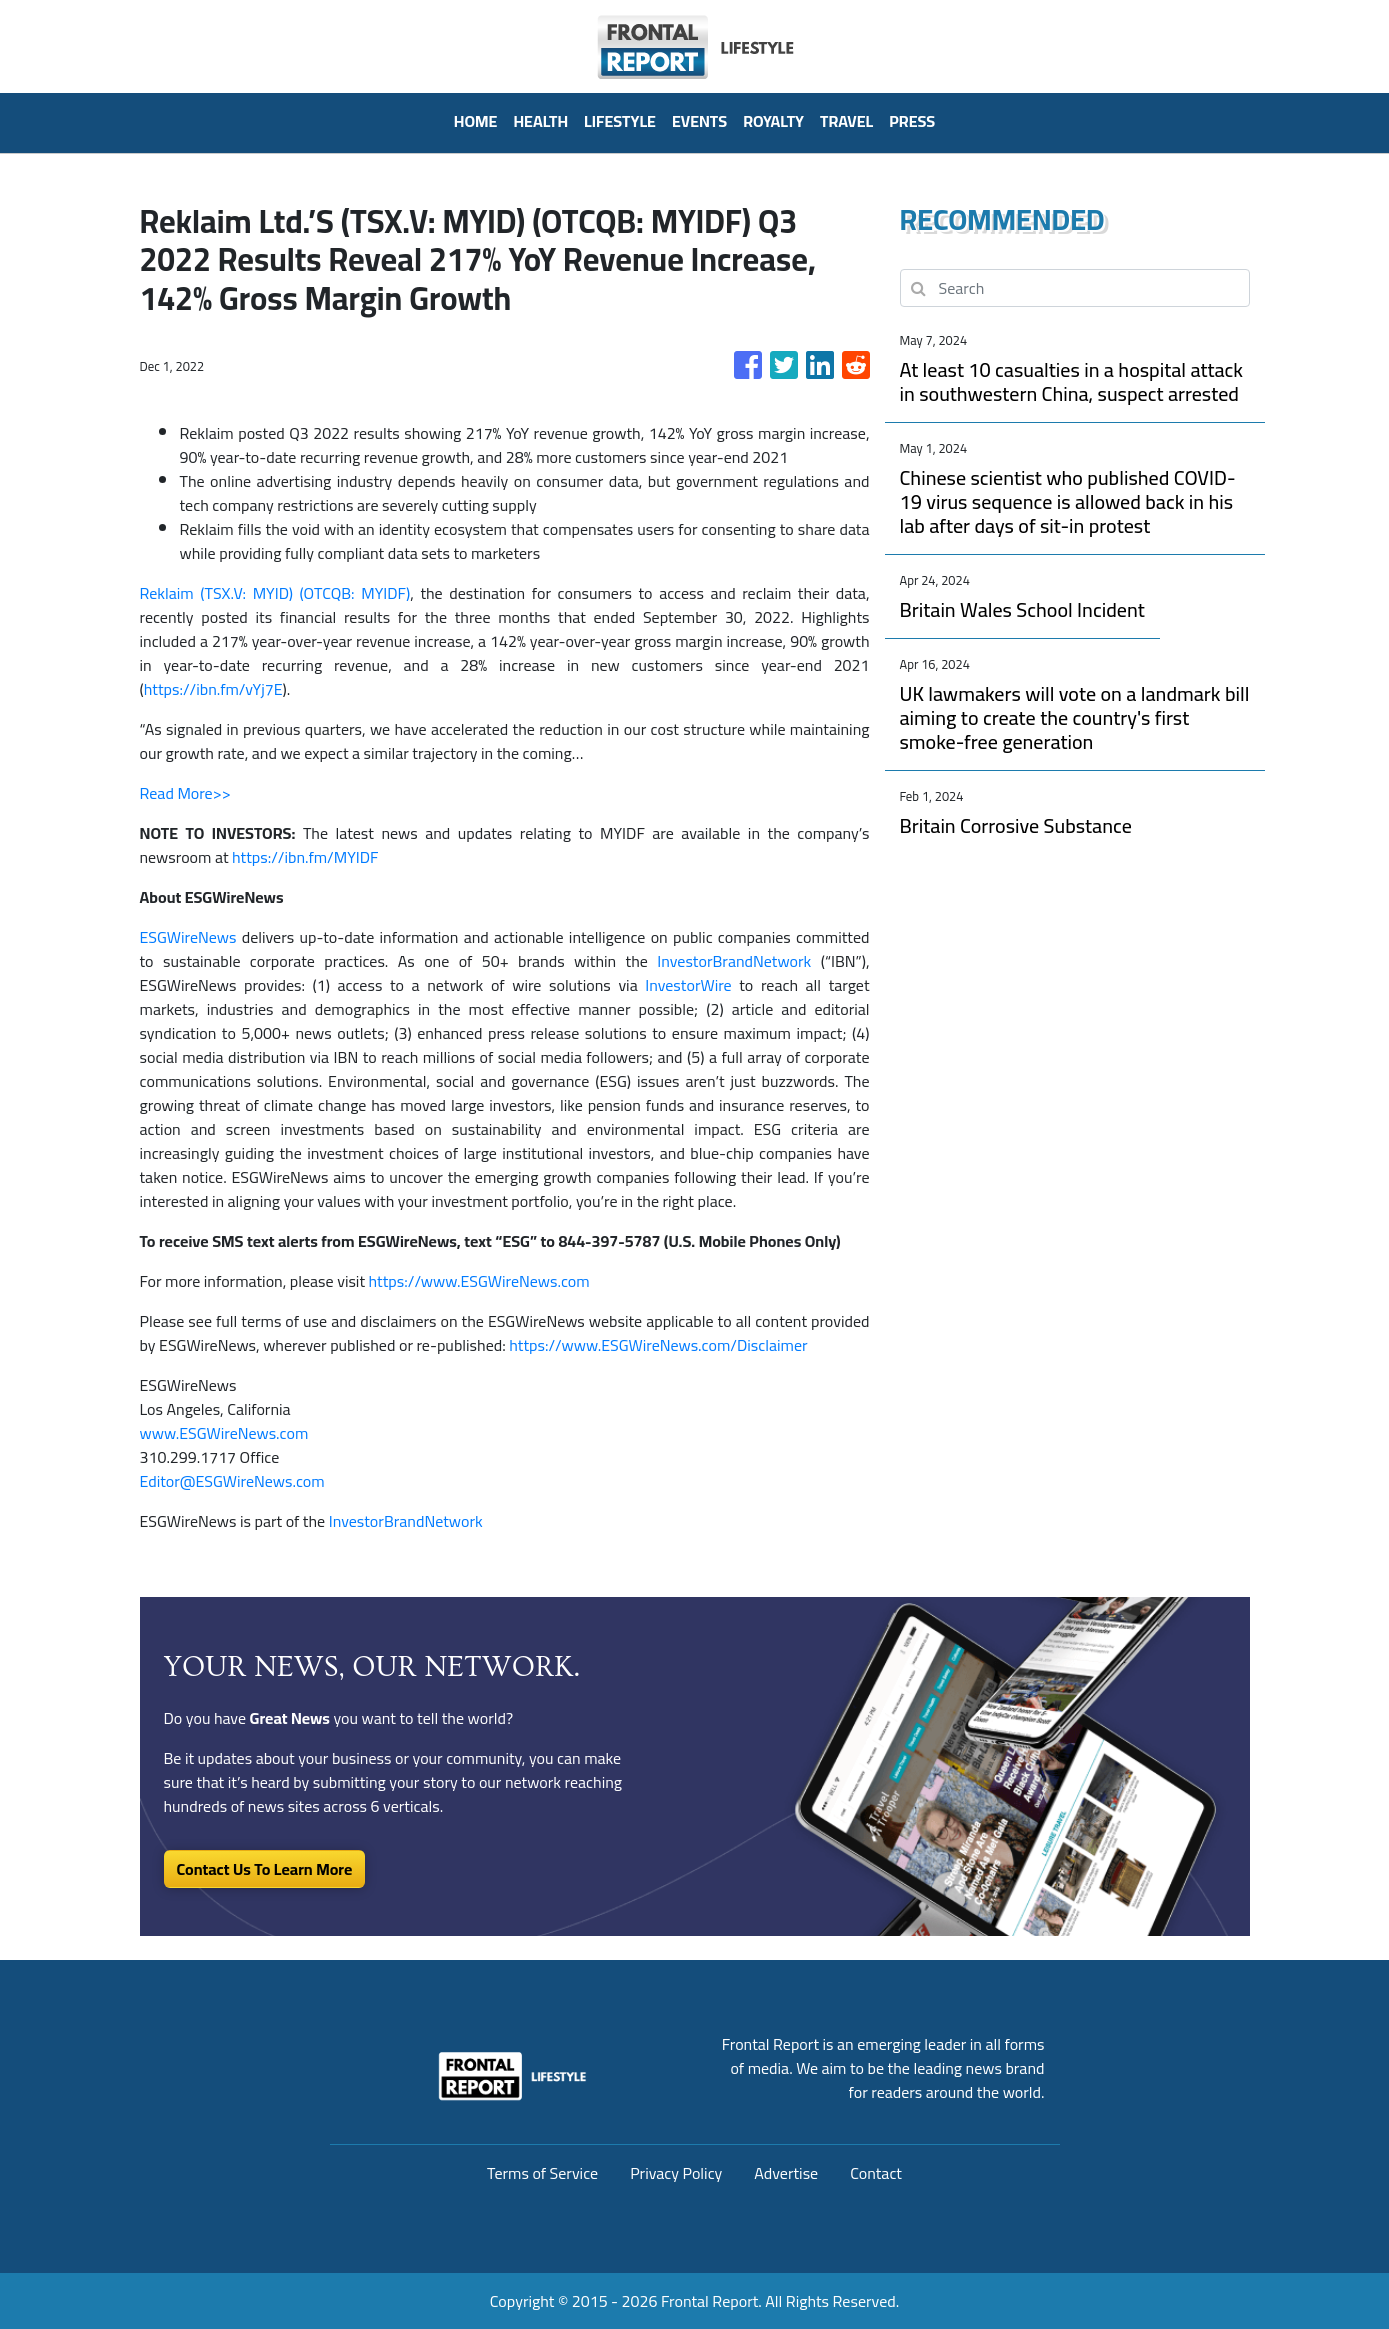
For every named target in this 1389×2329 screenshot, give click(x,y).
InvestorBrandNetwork (734, 961)
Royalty (773, 121)
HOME (476, 121)
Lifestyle (620, 121)
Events (699, 121)
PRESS (912, 121)
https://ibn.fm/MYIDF (305, 857)
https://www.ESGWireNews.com (479, 1281)
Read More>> (185, 793)
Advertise (786, 2173)
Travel (846, 121)
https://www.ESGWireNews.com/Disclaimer (658, 1345)
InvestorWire (688, 985)
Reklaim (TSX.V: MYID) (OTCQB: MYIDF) (275, 593)
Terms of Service (542, 2173)
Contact (876, 2173)
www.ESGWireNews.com (224, 1433)
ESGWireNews (188, 937)
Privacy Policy (676, 2173)
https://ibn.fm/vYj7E (213, 689)
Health (540, 121)
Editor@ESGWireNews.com (232, 1481)
